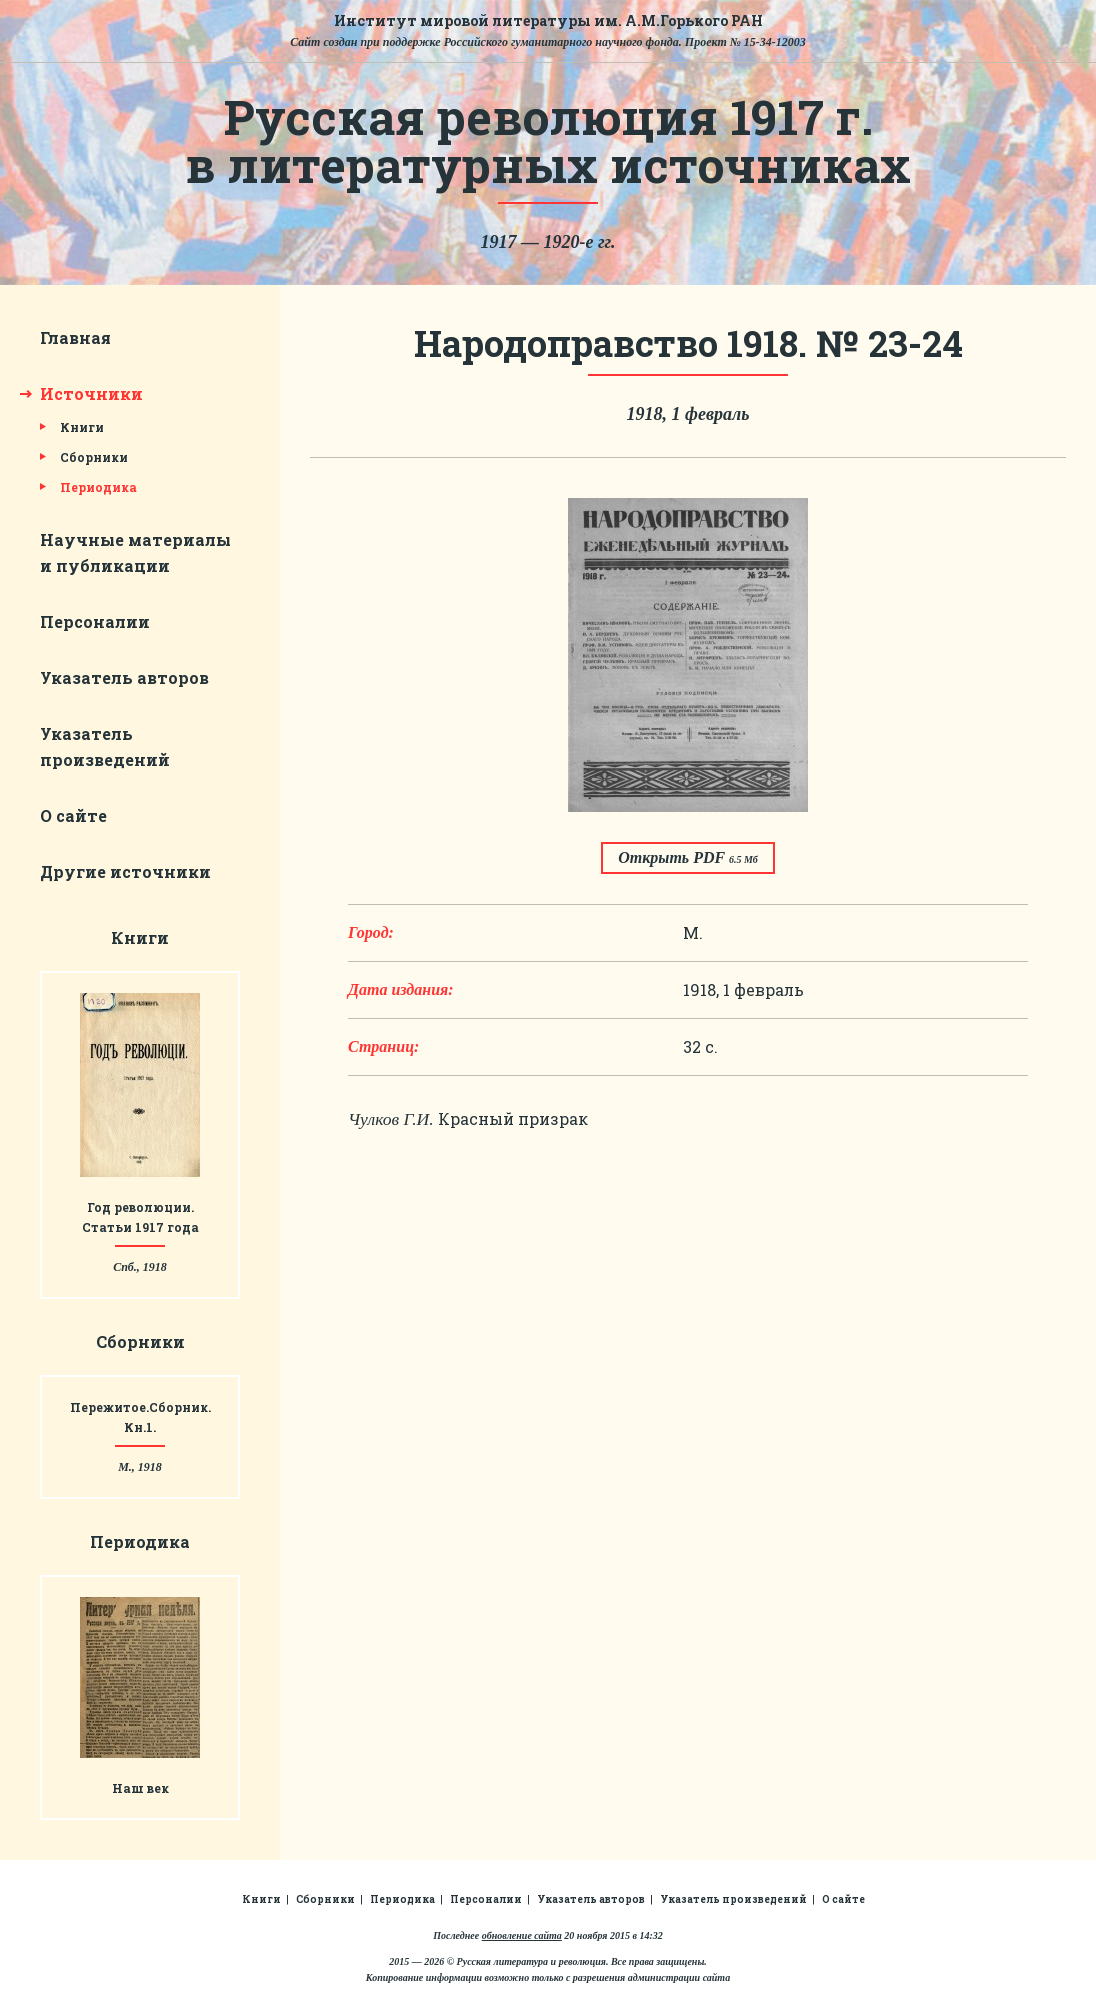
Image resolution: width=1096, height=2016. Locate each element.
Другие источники (125, 871)
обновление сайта (522, 1935)
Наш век (140, 1788)
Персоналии (95, 621)
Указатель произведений (733, 1899)
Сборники (94, 457)
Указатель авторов (124, 677)
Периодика (98, 487)
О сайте (73, 815)
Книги (82, 427)
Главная (75, 337)
